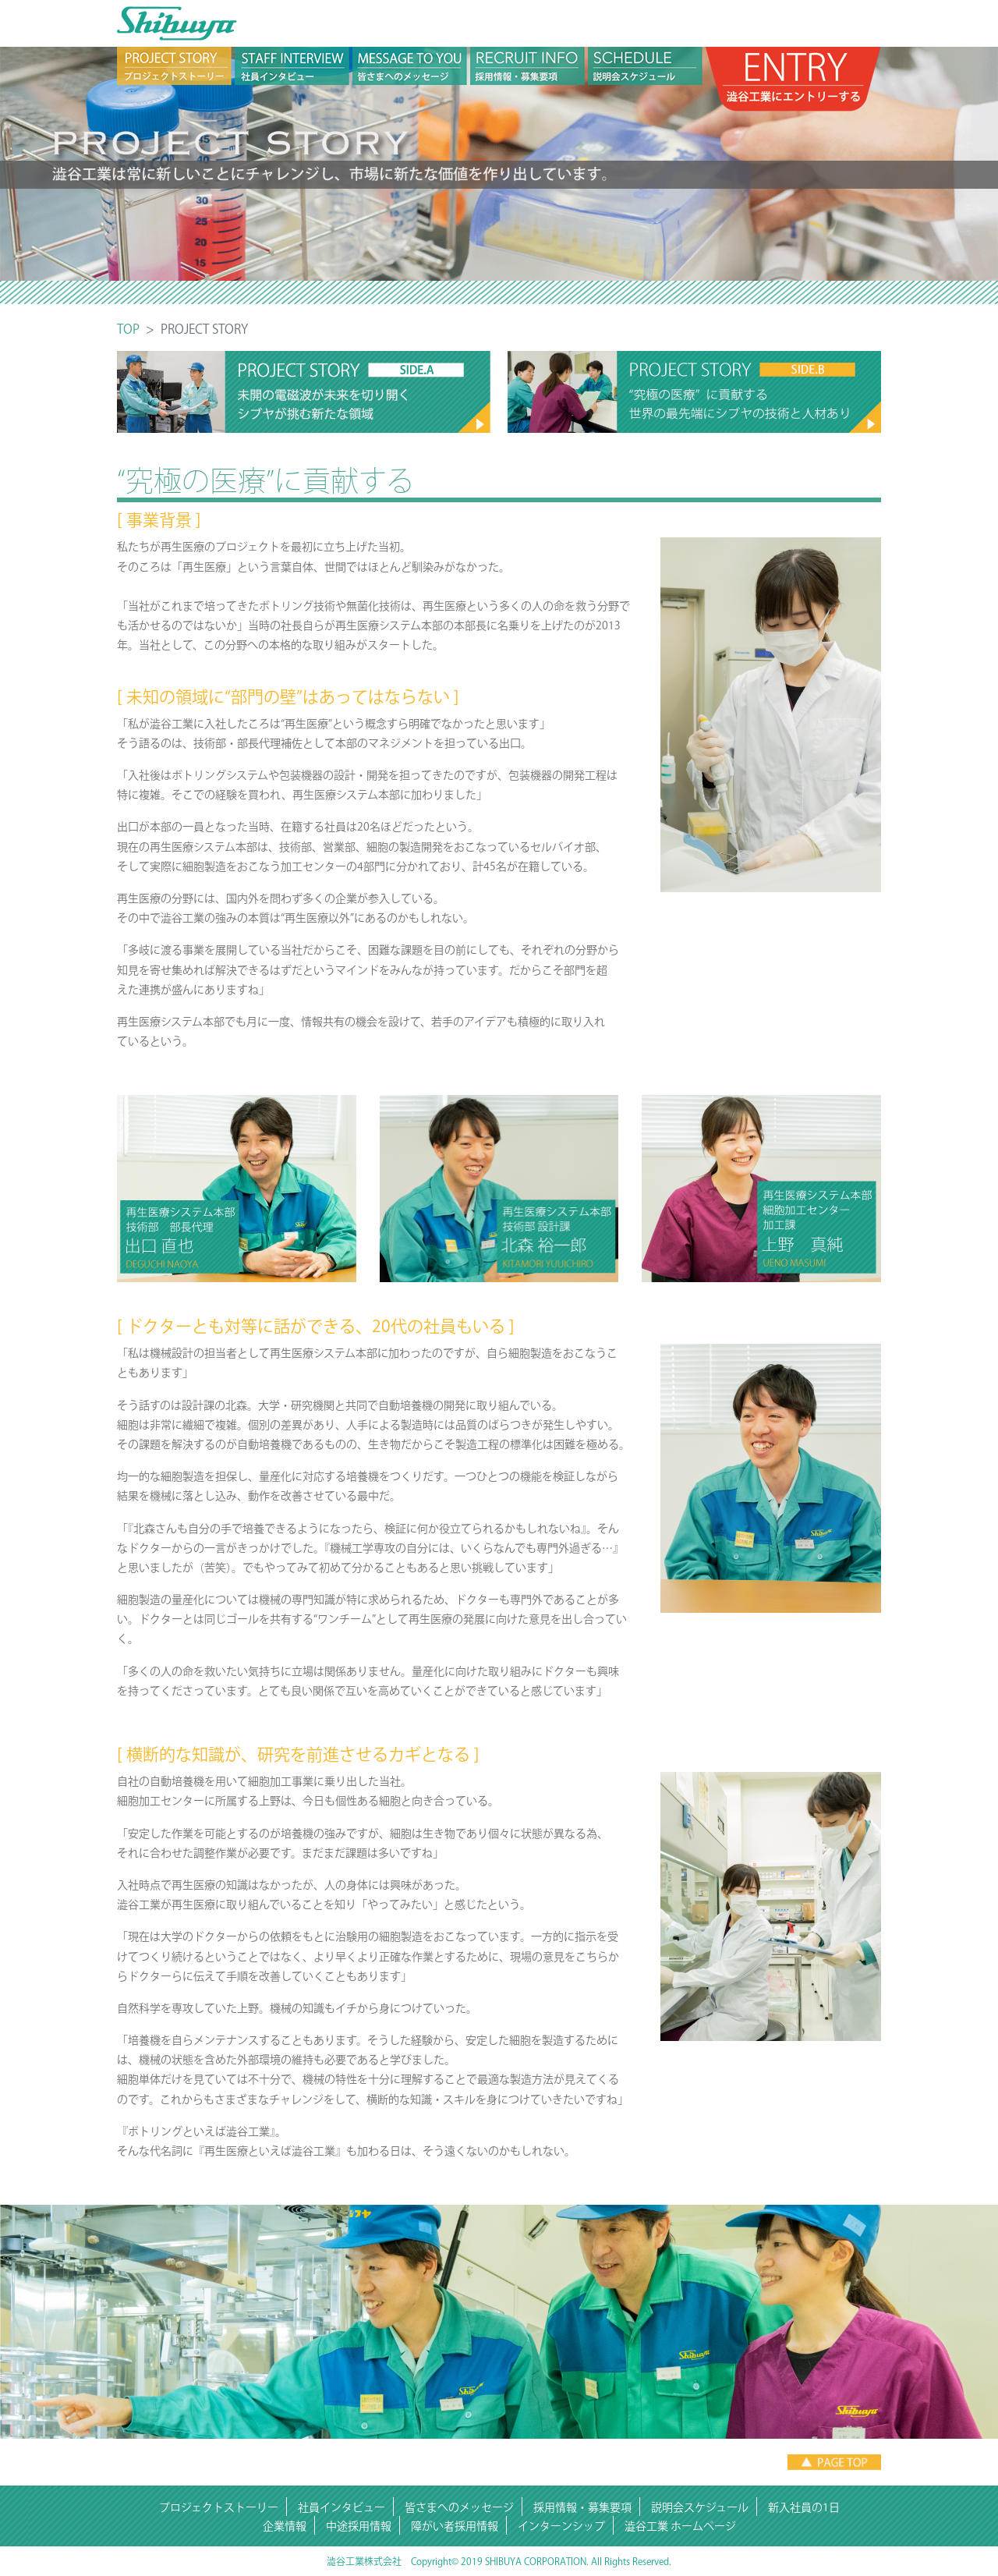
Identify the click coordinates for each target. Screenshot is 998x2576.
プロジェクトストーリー (218, 2507)
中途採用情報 (358, 2526)
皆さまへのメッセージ (459, 2507)
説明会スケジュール (699, 2507)
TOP (128, 329)
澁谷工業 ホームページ (680, 2526)
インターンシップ (561, 2526)
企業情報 (284, 2526)
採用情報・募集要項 (582, 2507)
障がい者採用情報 (454, 2526)
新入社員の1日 (804, 2507)
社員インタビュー (341, 2507)
